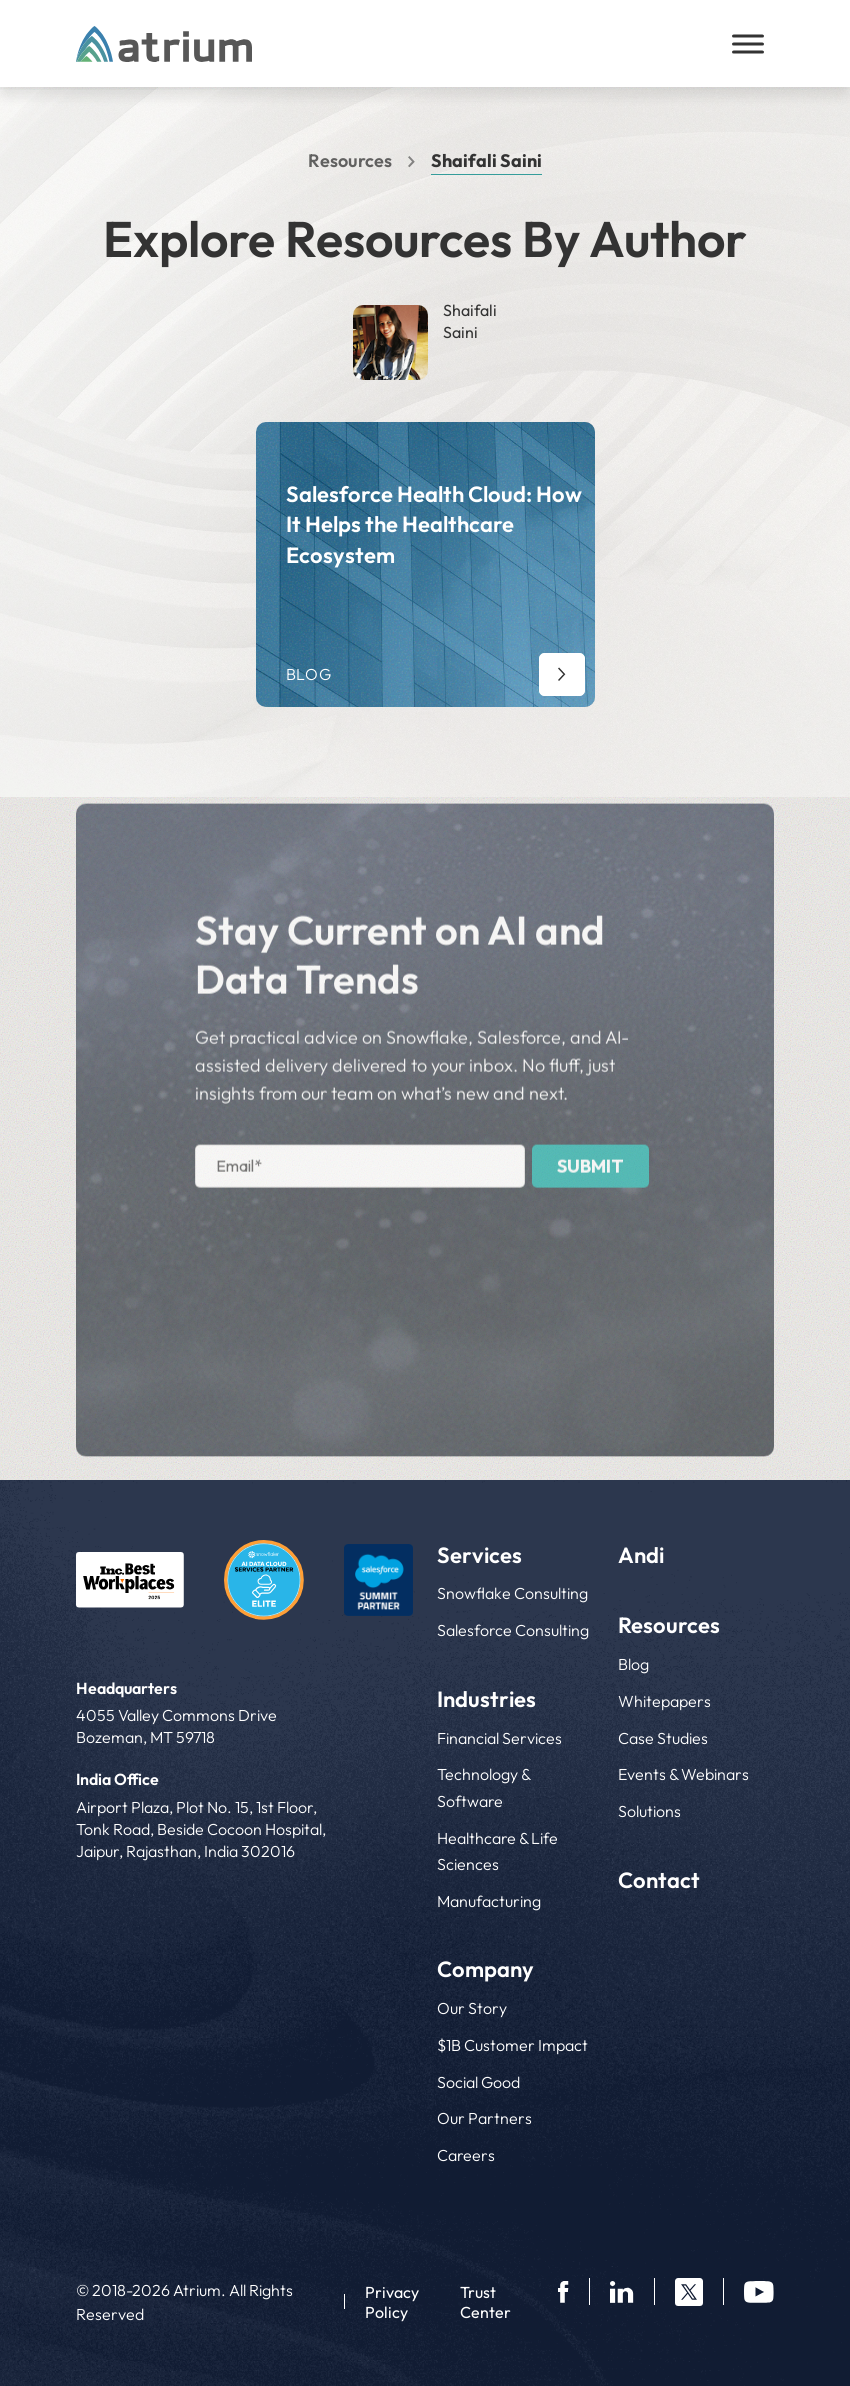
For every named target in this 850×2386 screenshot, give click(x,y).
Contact (659, 1880)
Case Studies (663, 1738)
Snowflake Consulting (512, 1593)
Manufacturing (489, 1901)
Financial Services (499, 1738)
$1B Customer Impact (512, 2045)
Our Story (472, 2008)
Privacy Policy (392, 2302)
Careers (466, 2155)
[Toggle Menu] (748, 43)
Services (479, 1555)
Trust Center (485, 2302)
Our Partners (484, 2118)
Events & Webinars (683, 1774)
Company (485, 1969)
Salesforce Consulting (513, 1630)
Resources (350, 160)
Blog (633, 1664)
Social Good (478, 2082)
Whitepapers (664, 1701)
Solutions (649, 1811)
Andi (641, 1555)
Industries (486, 1699)
